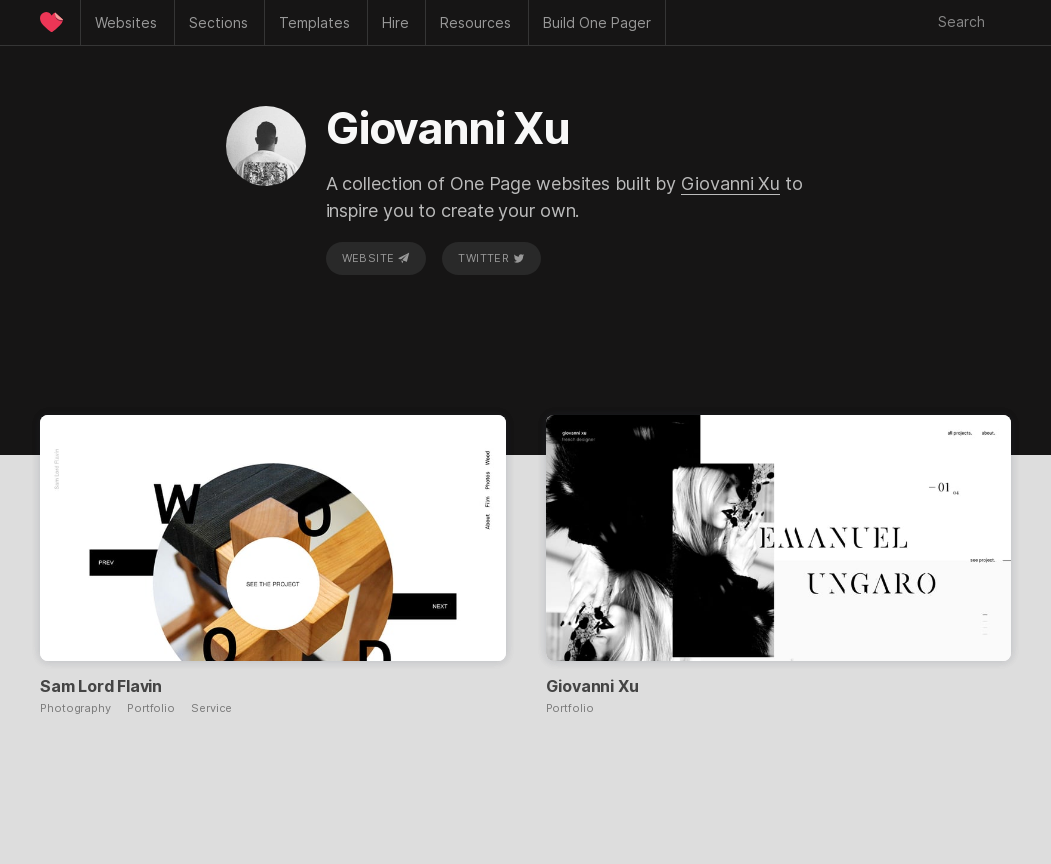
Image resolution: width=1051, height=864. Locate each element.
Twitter (491, 258)
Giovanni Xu (730, 183)
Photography (75, 708)
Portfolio (151, 708)
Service (211, 708)
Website (376, 258)
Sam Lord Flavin (101, 686)
